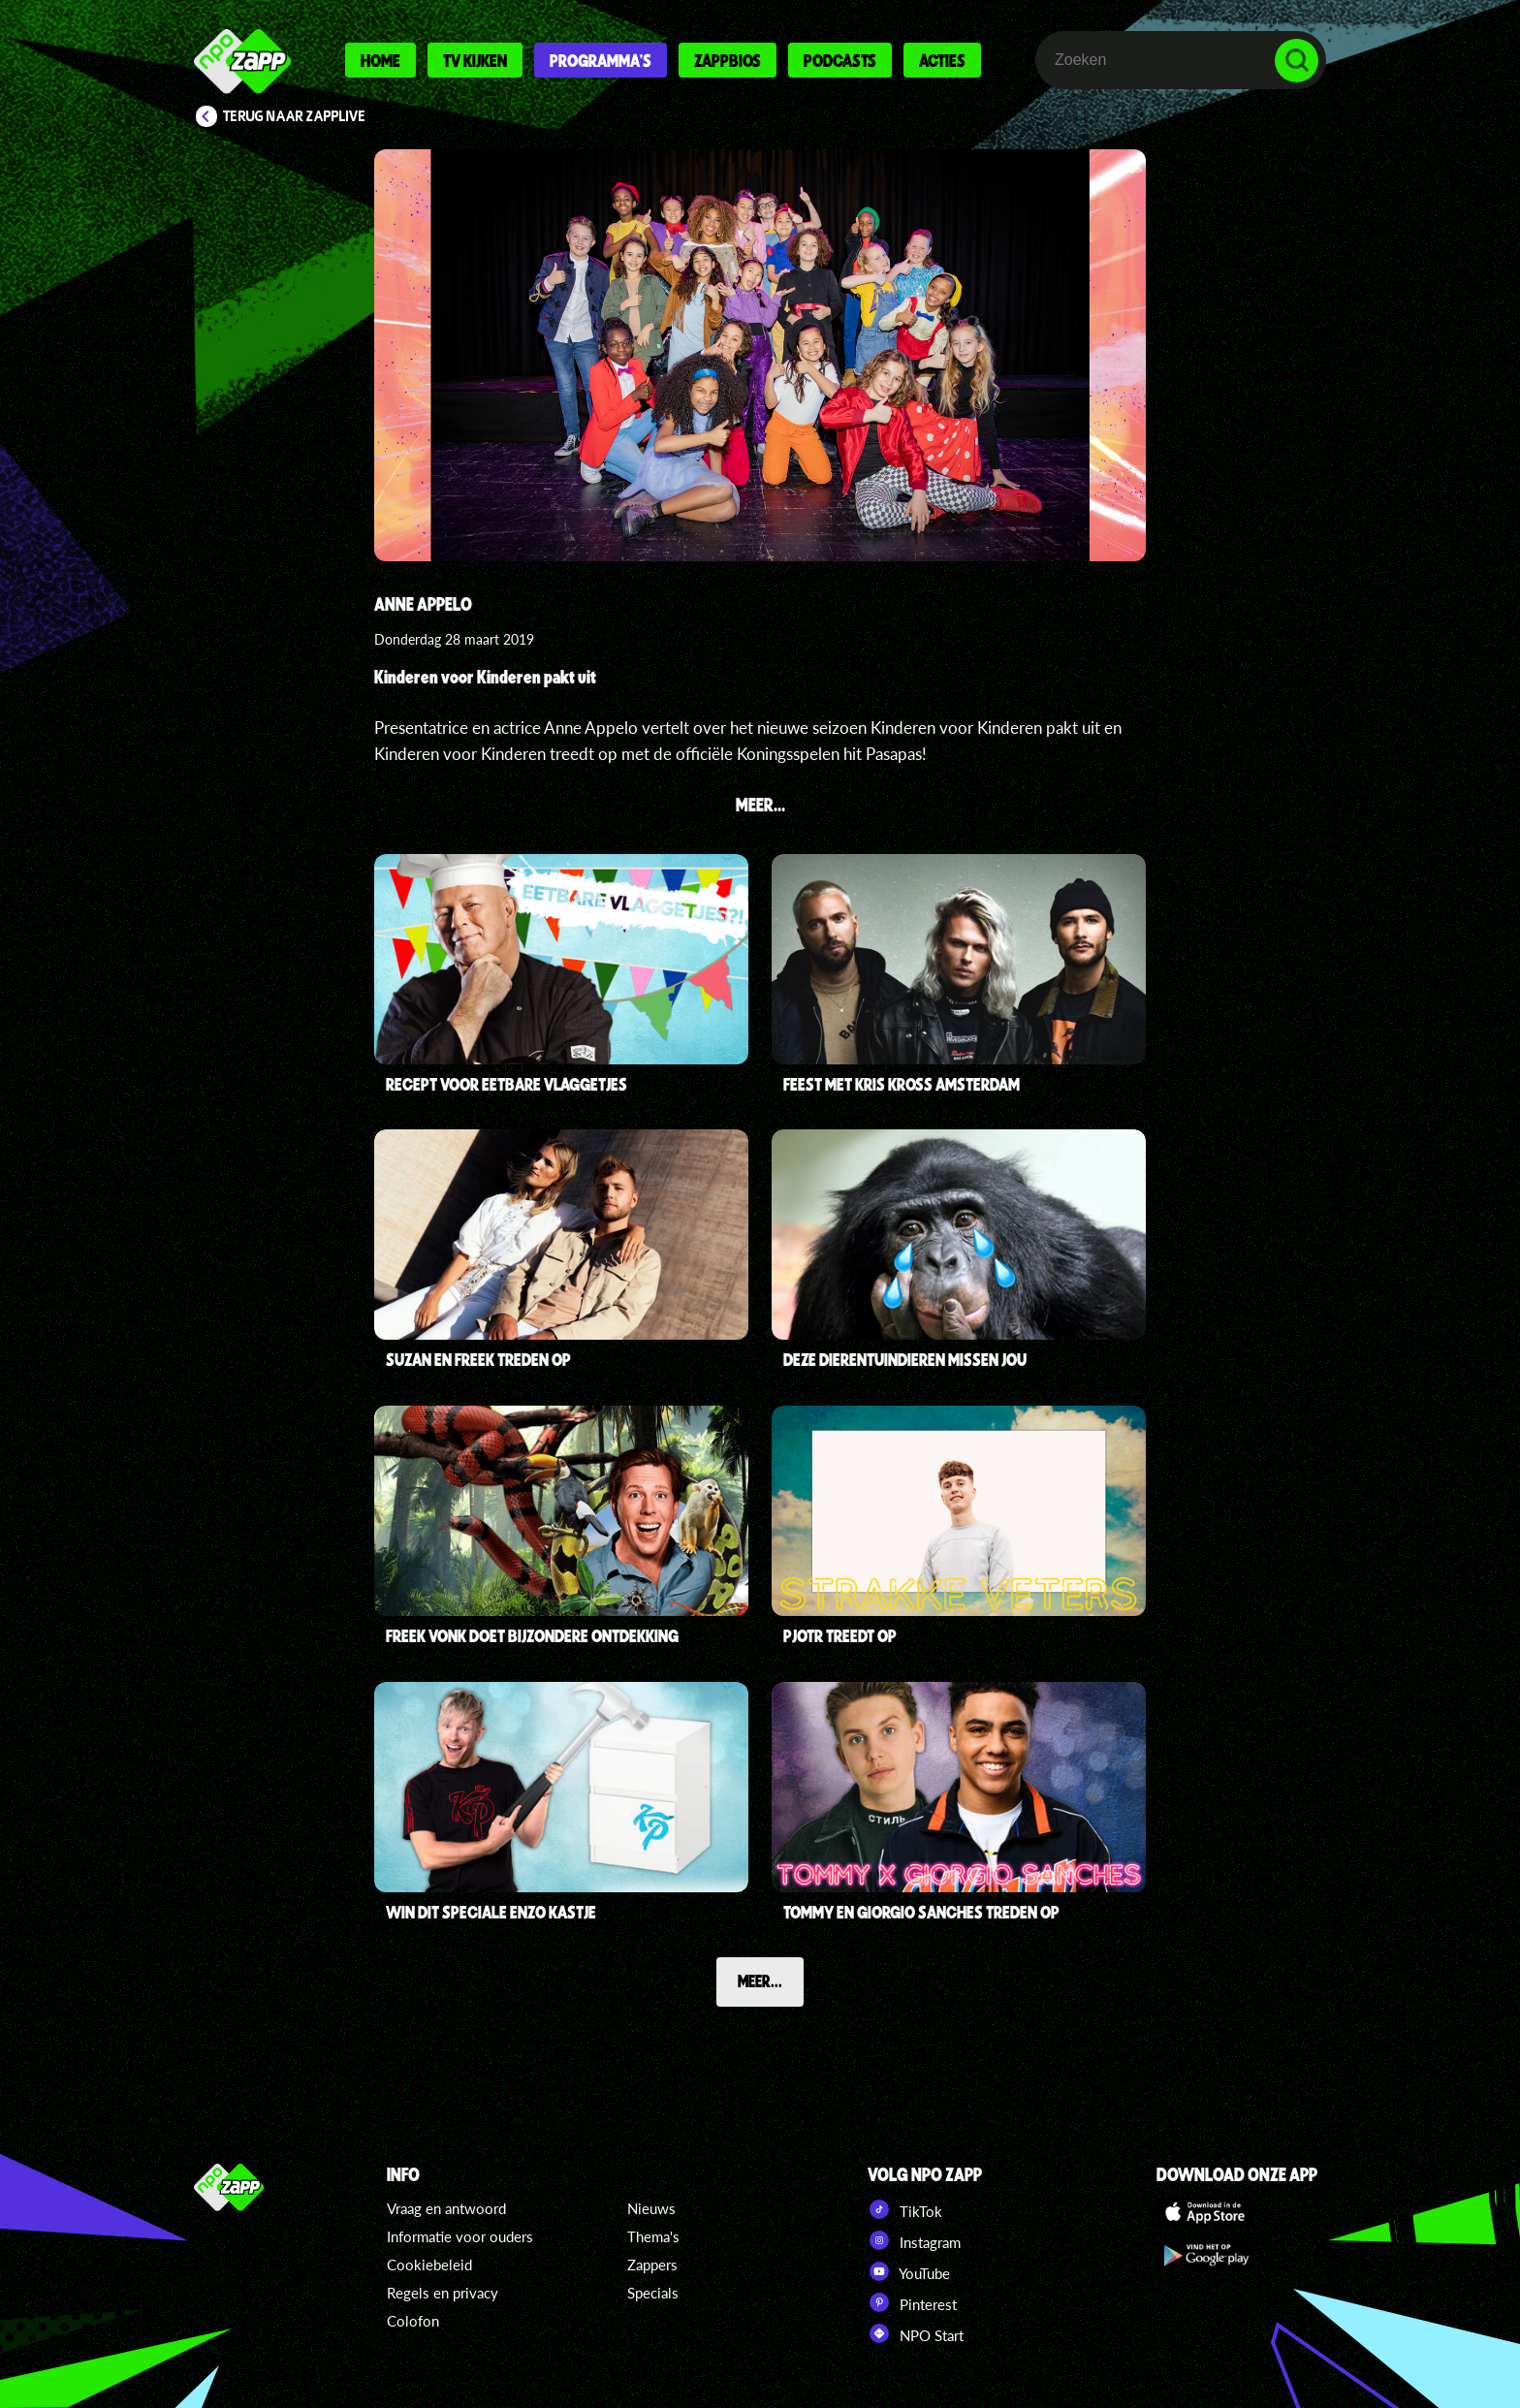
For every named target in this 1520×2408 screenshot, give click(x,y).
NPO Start (916, 2333)
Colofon (413, 2320)
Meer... (760, 1980)
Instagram (914, 2240)
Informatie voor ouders (460, 2236)
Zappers (652, 2264)
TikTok (905, 2209)
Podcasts (840, 60)
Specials (653, 2292)
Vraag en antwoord (446, 2208)
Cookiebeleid (429, 2264)
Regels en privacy (442, 2292)
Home (380, 60)
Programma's (600, 60)
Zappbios (727, 60)
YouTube (909, 2271)
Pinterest (912, 2302)
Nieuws (651, 2208)
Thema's (653, 2236)
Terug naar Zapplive (294, 116)
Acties (942, 60)
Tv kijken (475, 60)
